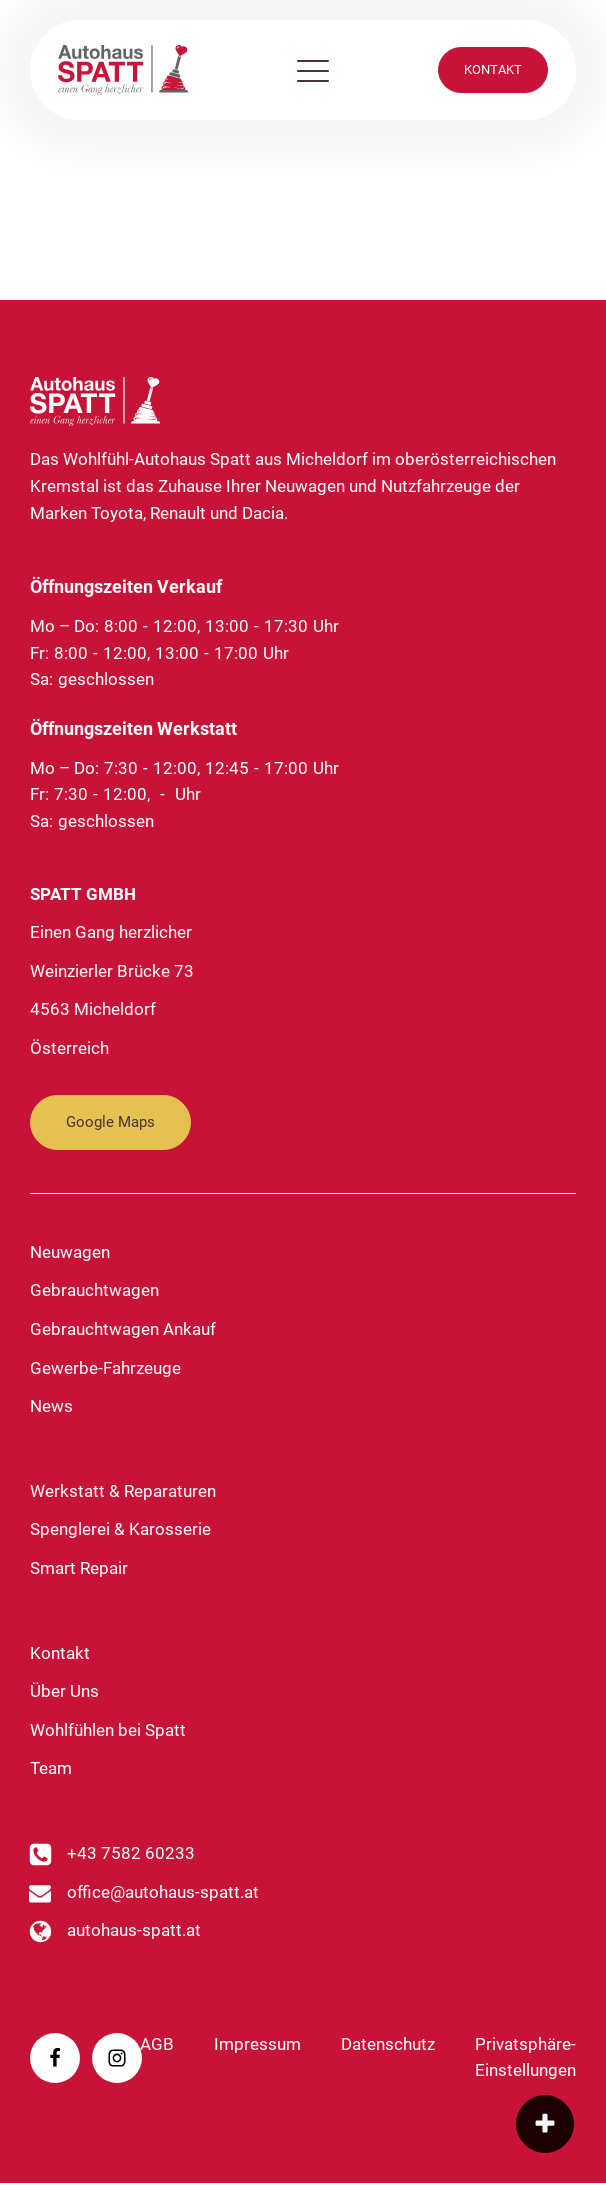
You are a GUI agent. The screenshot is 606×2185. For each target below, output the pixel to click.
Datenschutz (388, 2045)
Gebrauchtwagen (94, 1292)
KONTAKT (493, 69)
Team (51, 1770)
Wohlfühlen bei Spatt (108, 1731)
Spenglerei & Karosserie (120, 1531)
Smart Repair (79, 1569)
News (51, 1407)
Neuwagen (70, 1253)
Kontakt (60, 1654)
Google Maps (110, 1124)
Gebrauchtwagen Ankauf (123, 1330)
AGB (157, 2045)
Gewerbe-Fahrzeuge (105, 1369)
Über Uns (64, 1692)
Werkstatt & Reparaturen (123, 1492)
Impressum (257, 2045)
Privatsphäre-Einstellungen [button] (525, 2059)
